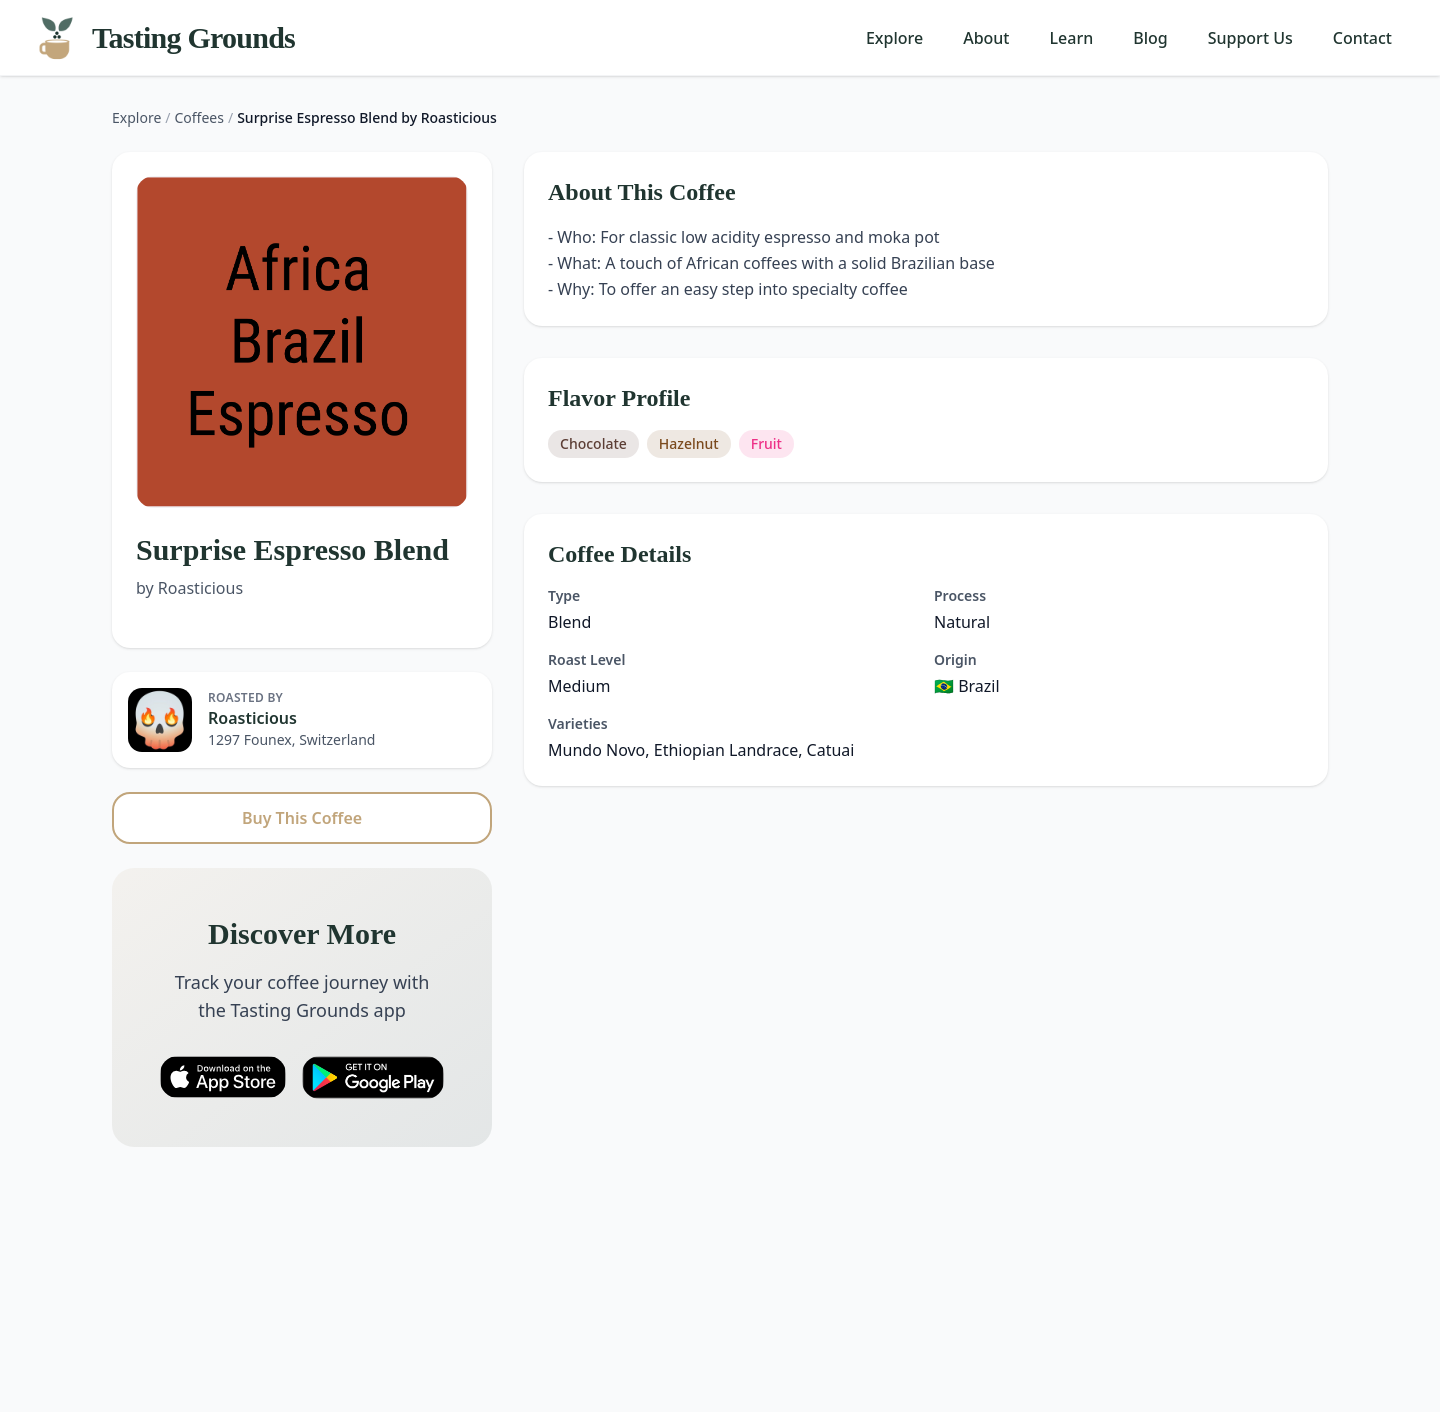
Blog (1150, 38)
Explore (894, 38)
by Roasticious (189, 588)
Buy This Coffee (302, 818)
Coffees (199, 117)
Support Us (1250, 38)
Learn (1072, 38)
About (986, 38)
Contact (1362, 38)
